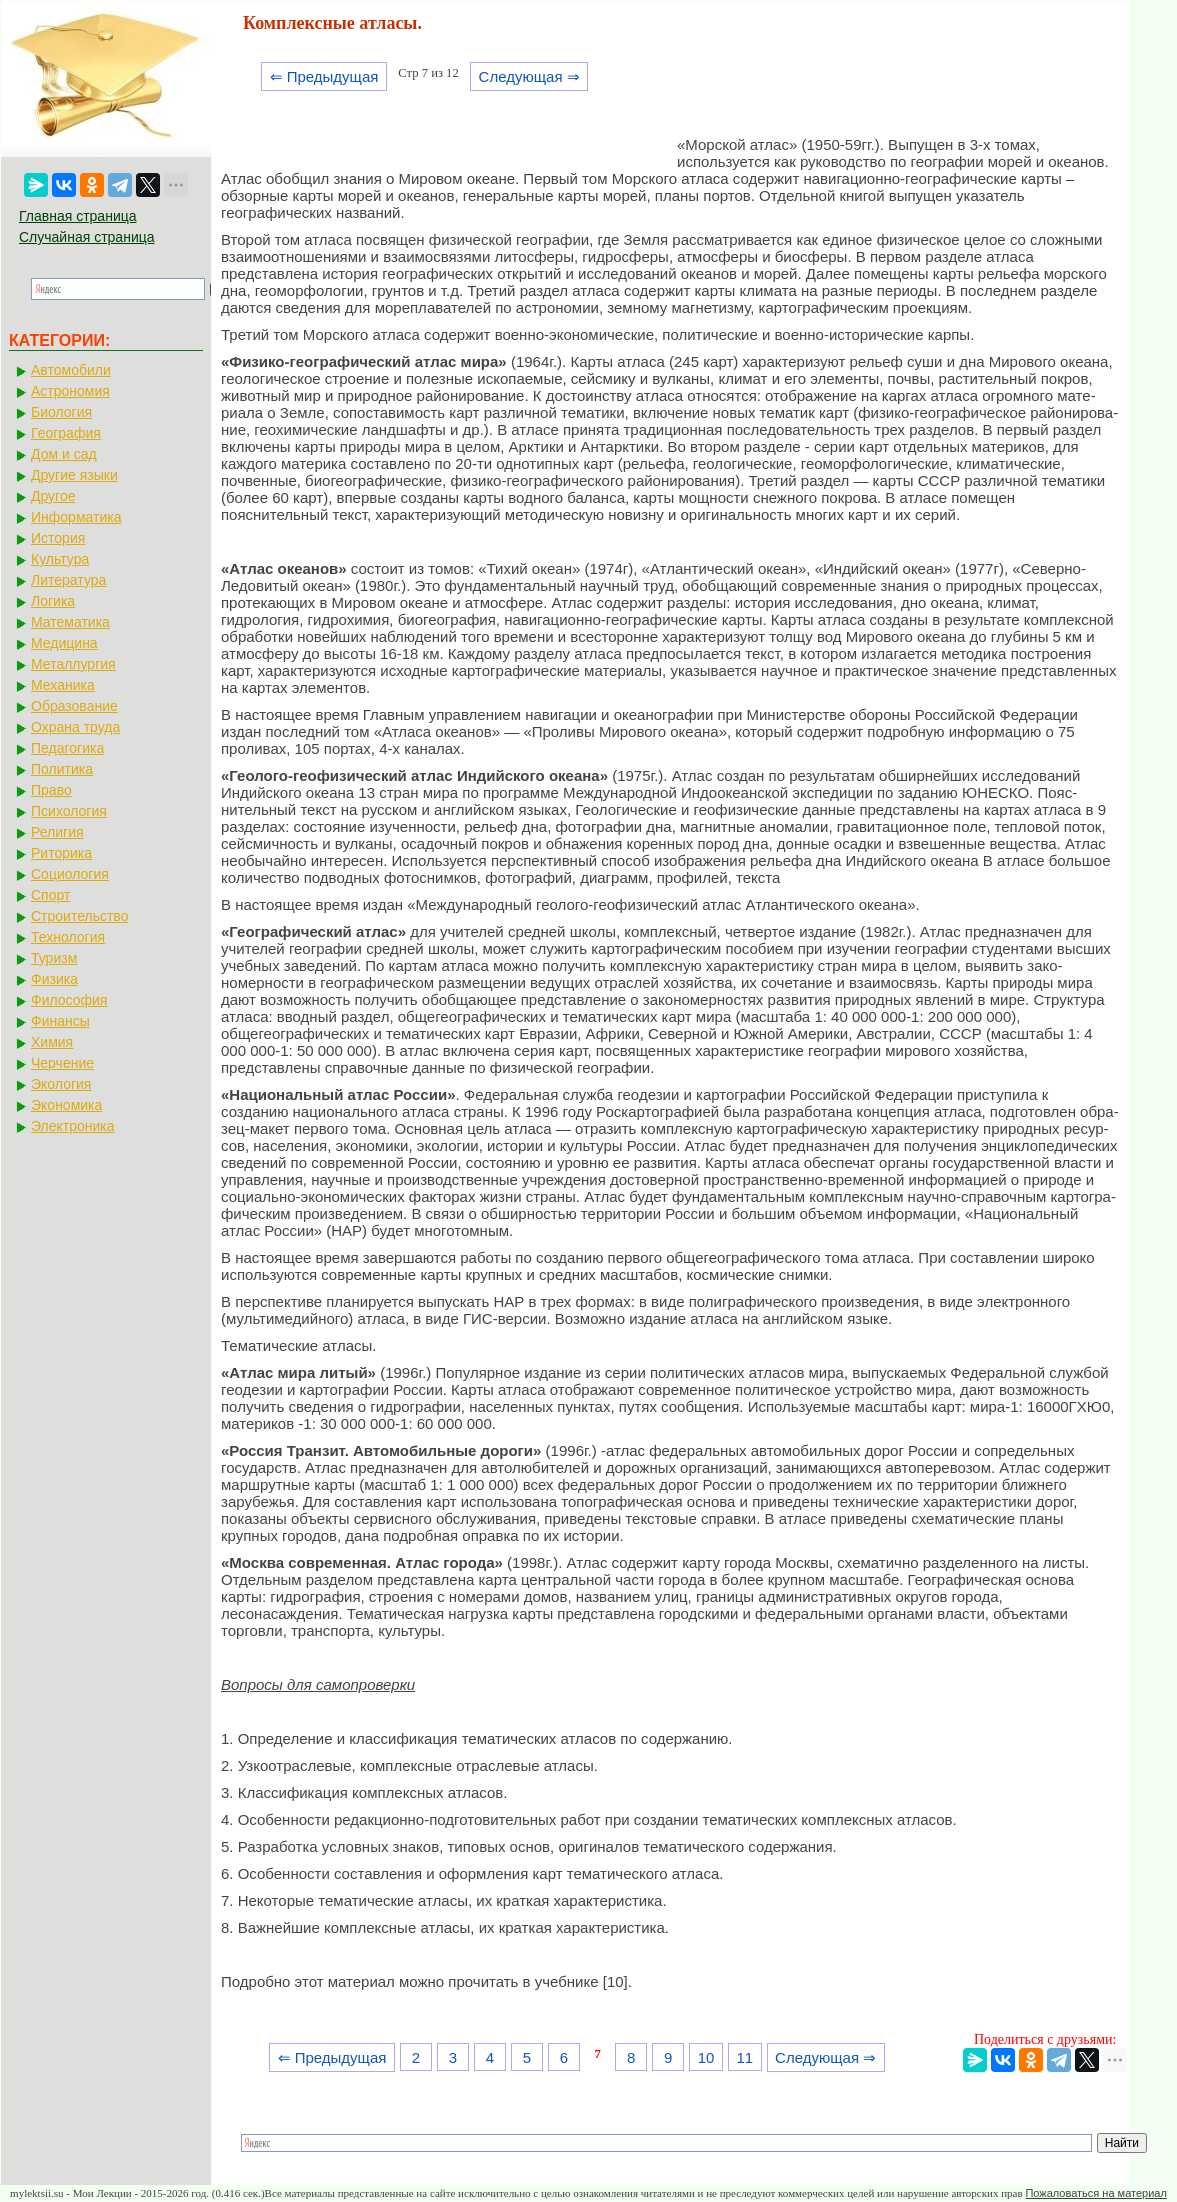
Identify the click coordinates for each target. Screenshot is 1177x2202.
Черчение (62, 1063)
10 (706, 2057)
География (66, 433)
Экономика (66, 1105)
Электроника (73, 1126)
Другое (53, 496)
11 (744, 2057)
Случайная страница (87, 237)
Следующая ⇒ (529, 76)
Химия (52, 1042)
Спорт (50, 895)
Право (51, 790)
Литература (68, 580)
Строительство (79, 916)
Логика (53, 601)
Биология (61, 412)
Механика (63, 685)
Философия (69, 1000)
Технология (68, 937)
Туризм (54, 958)
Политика (62, 769)
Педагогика (67, 748)
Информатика (76, 517)
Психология (69, 811)
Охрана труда (75, 727)
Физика (54, 979)
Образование (74, 706)
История (58, 538)
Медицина (64, 643)
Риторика (61, 853)
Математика (70, 622)
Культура (60, 559)
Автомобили (71, 370)
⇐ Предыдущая (324, 76)
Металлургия (73, 664)
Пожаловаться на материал (1095, 2193)
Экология (61, 1084)
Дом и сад (64, 454)
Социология (70, 874)
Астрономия (70, 391)
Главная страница (78, 216)
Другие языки (74, 475)
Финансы (60, 1021)
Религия (57, 832)
